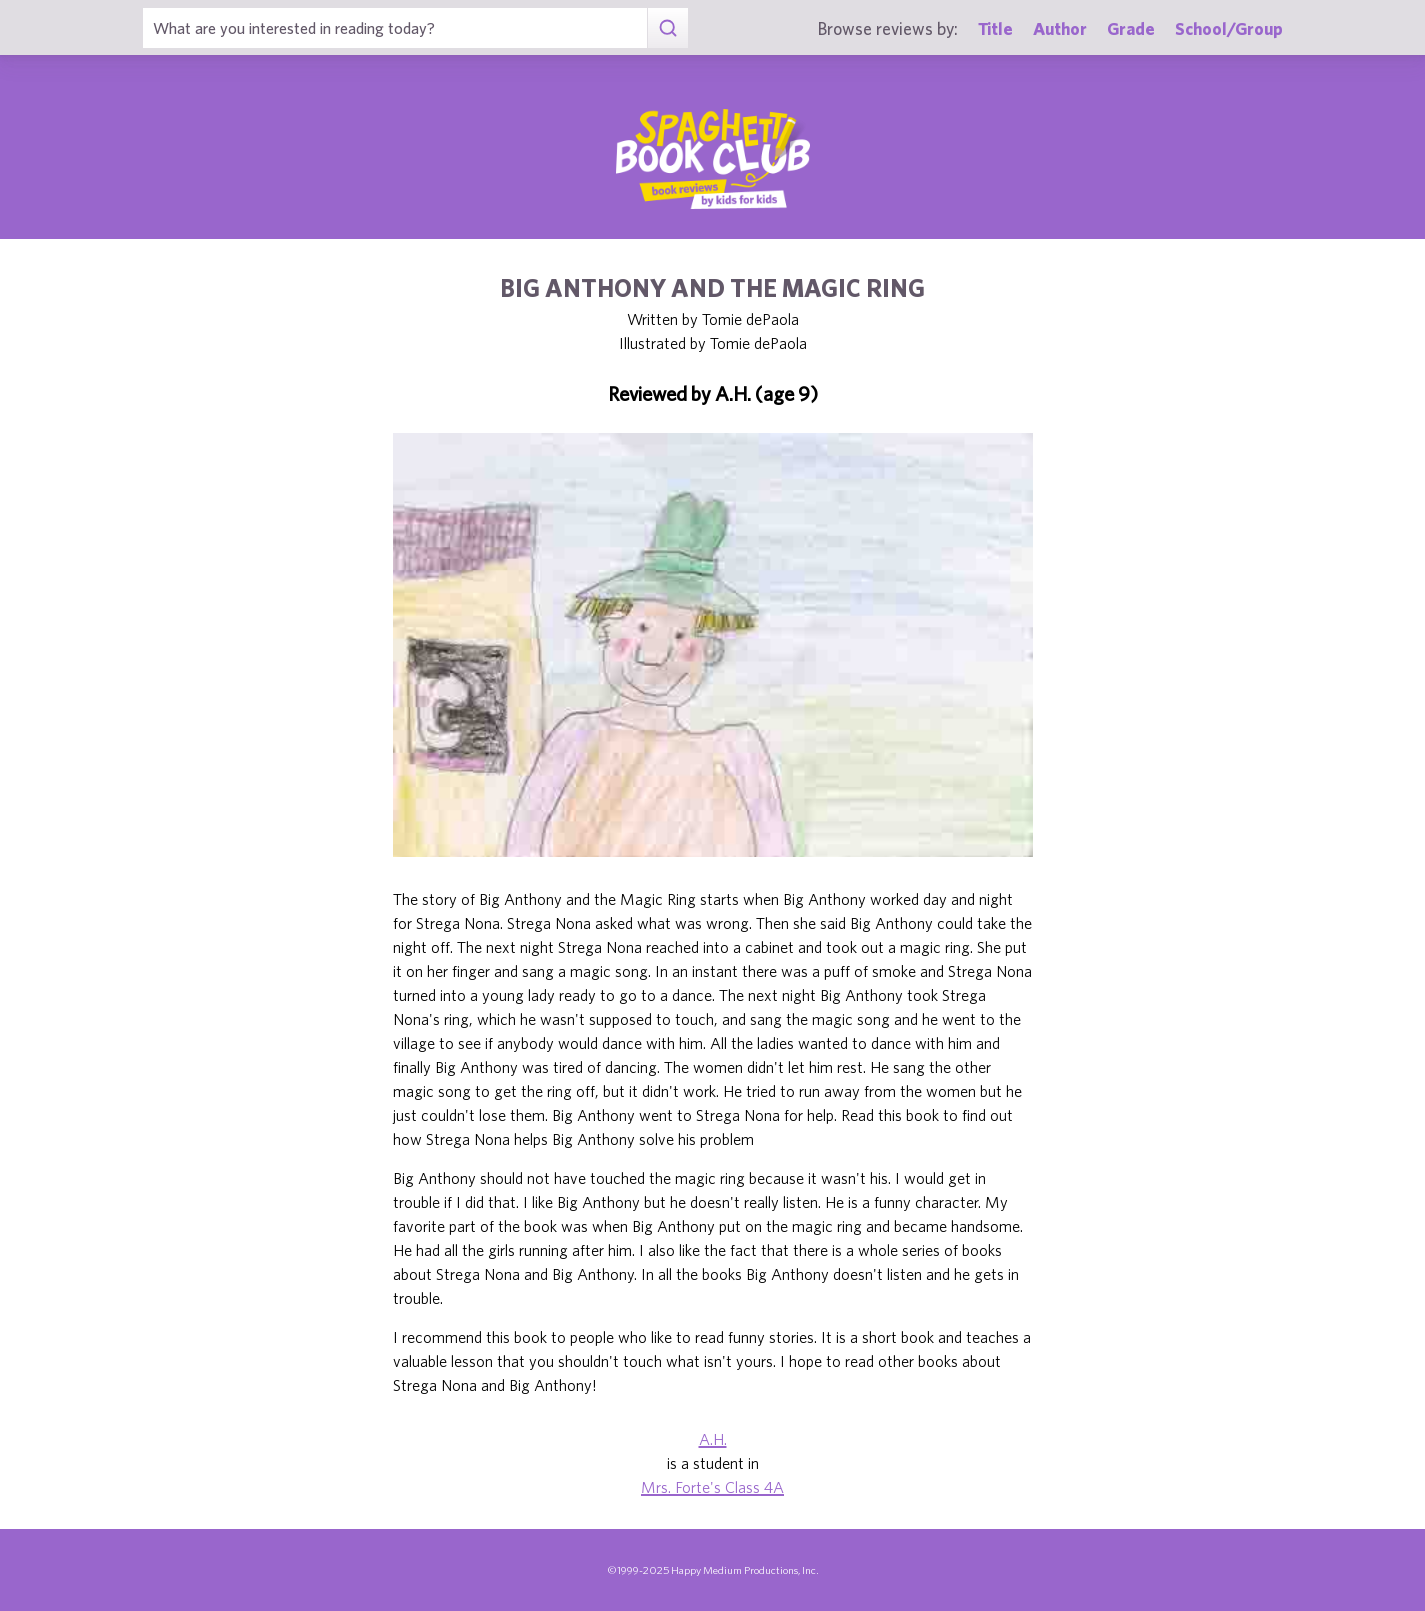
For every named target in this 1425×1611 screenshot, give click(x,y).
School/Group (1229, 28)
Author (1060, 28)
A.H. (713, 1439)
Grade (1131, 28)
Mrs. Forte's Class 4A (712, 1487)
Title (995, 28)
